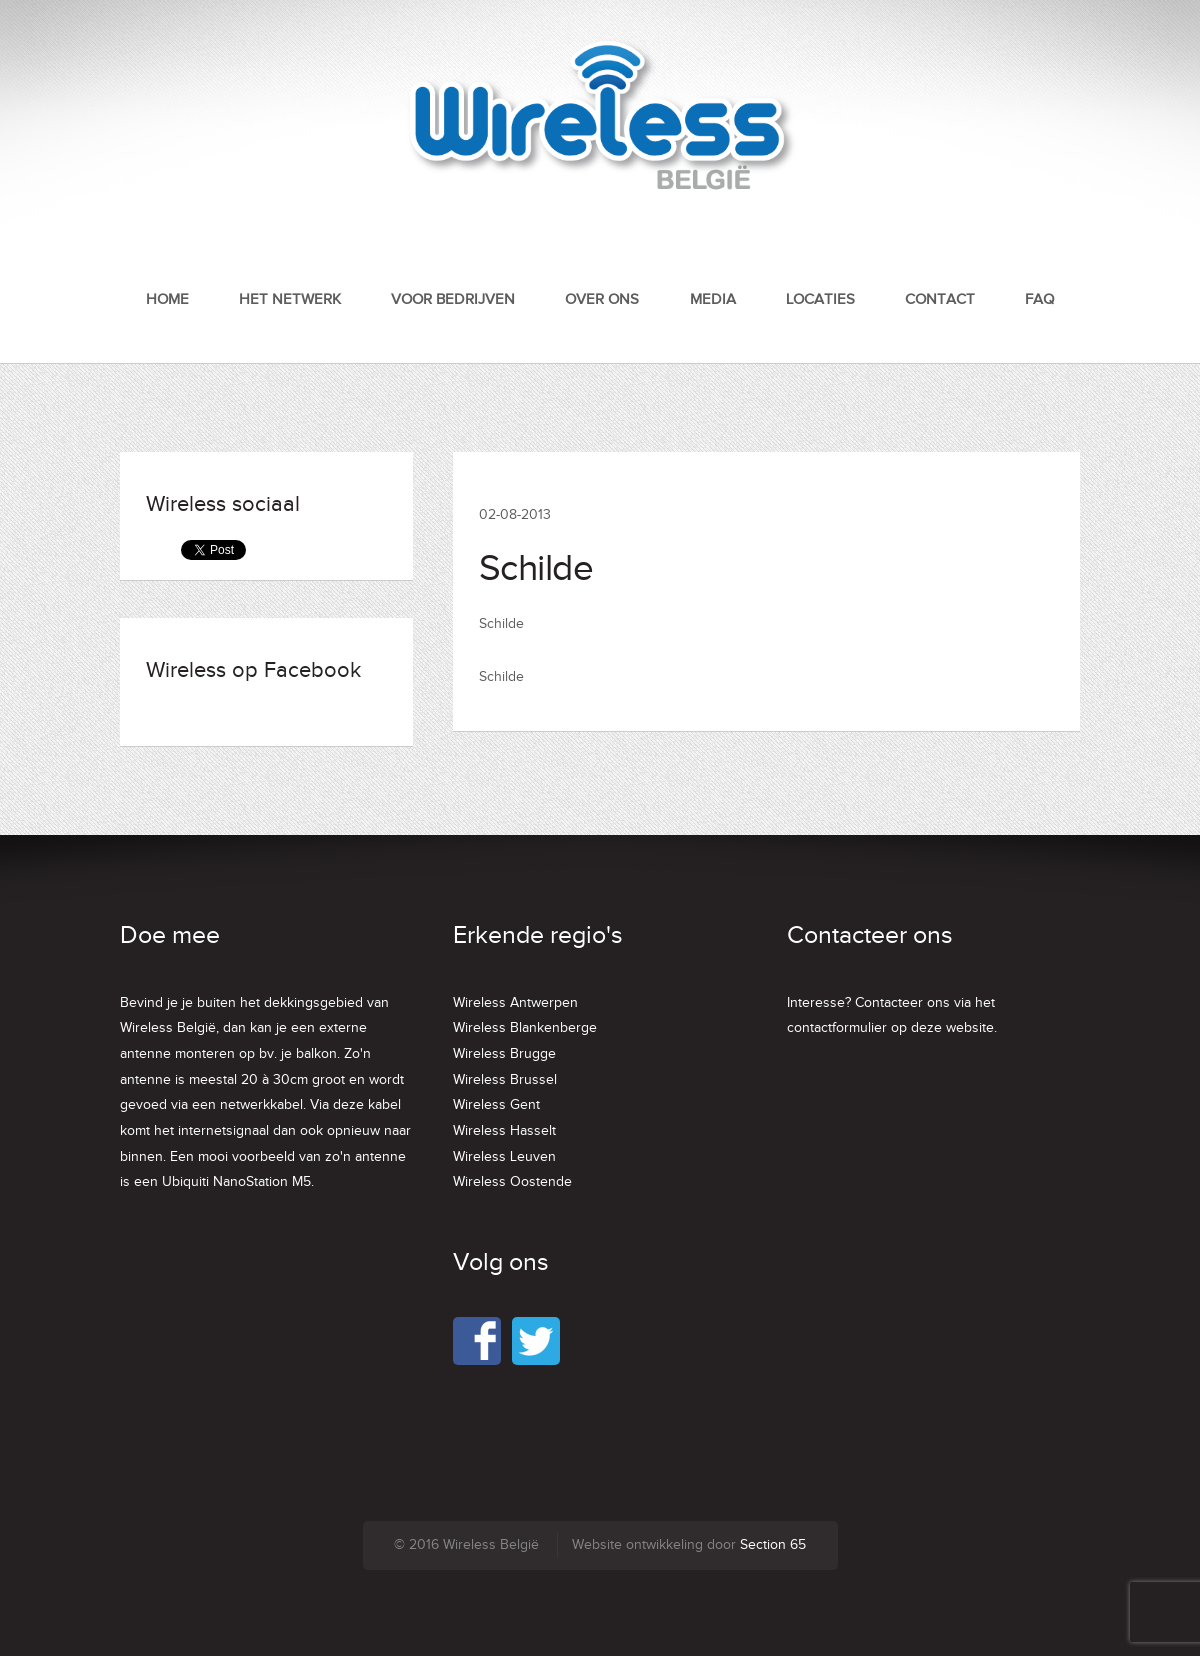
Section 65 (773, 1545)
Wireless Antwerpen (515, 1003)
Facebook (477, 1341)
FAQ (1039, 299)
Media (713, 299)
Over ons (602, 299)
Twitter (536, 1341)
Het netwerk (290, 299)
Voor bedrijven (453, 299)
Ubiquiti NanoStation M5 (236, 1182)
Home (167, 299)
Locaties (820, 299)
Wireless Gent (496, 1105)
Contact (940, 299)
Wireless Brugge (504, 1054)
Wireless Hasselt (504, 1131)
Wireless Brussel (505, 1080)
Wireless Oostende (512, 1182)
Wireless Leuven (504, 1157)
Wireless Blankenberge (525, 1028)
